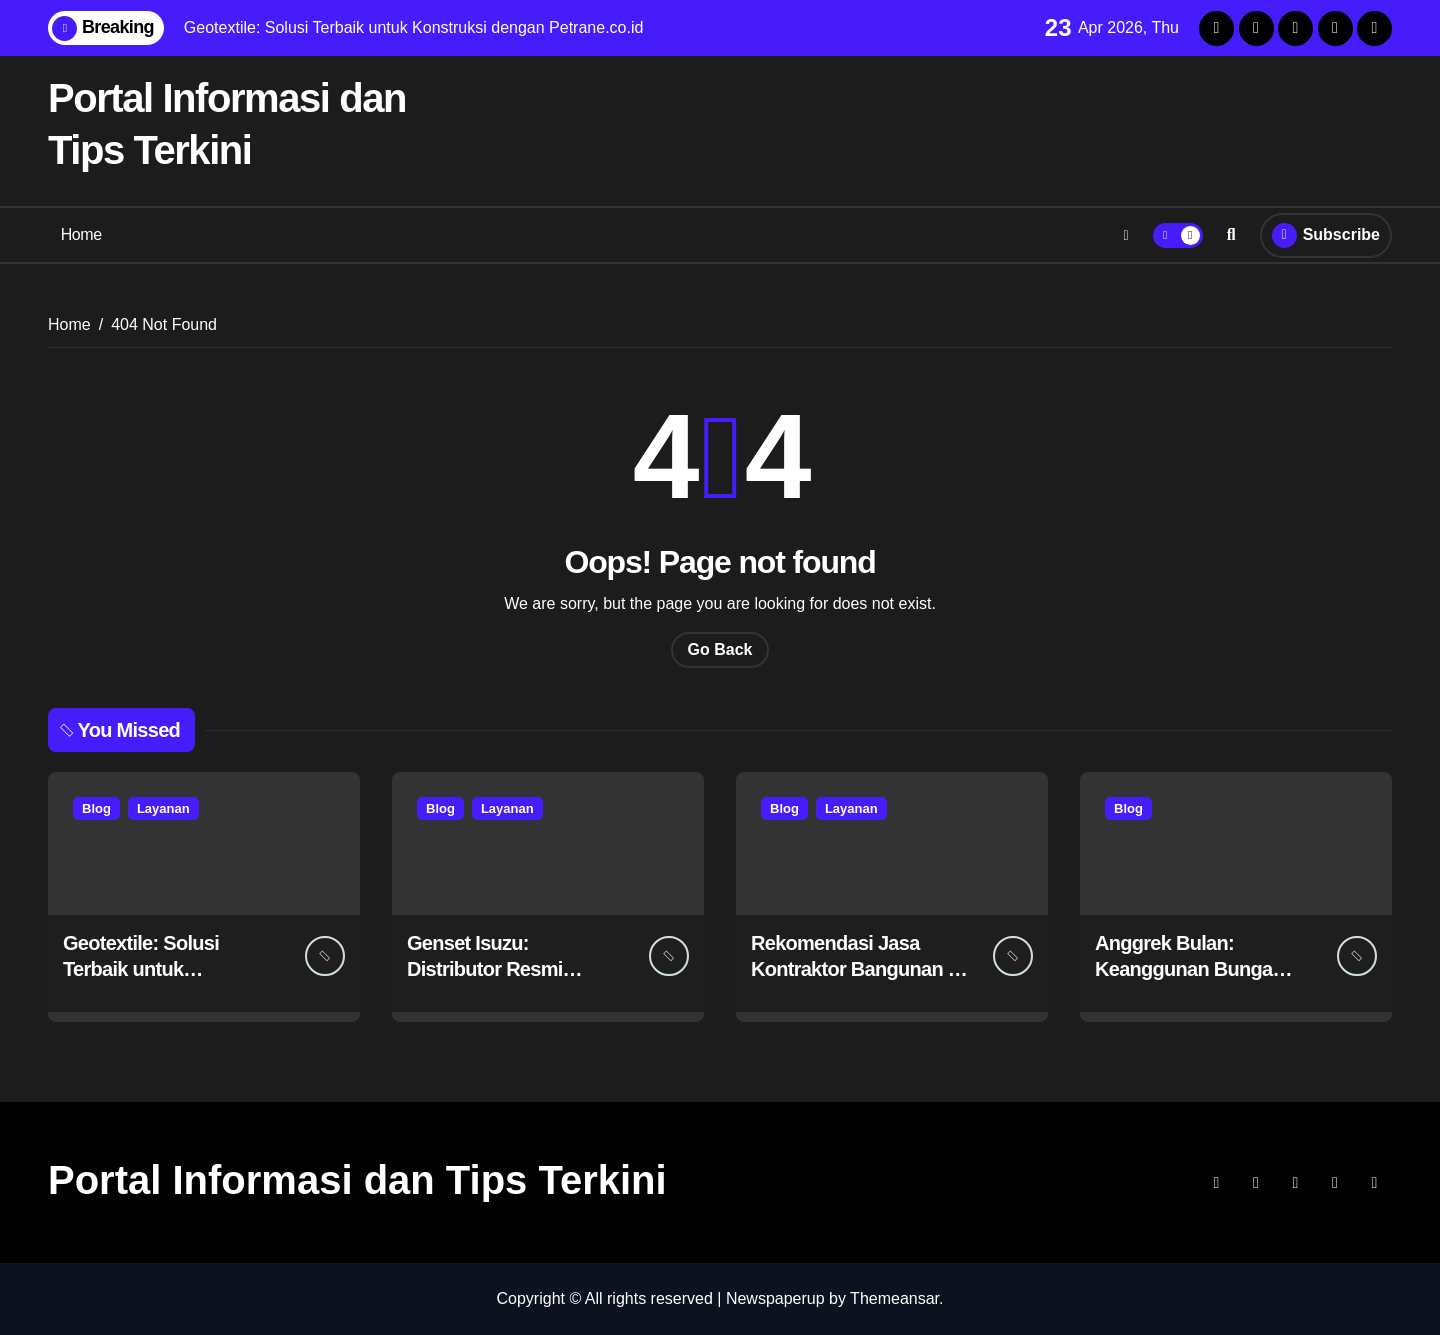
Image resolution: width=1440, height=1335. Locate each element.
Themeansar (894, 1298)
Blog (96, 808)
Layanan (163, 808)
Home (81, 234)
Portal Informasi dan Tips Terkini (357, 1180)
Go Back (720, 649)
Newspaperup (775, 1298)
